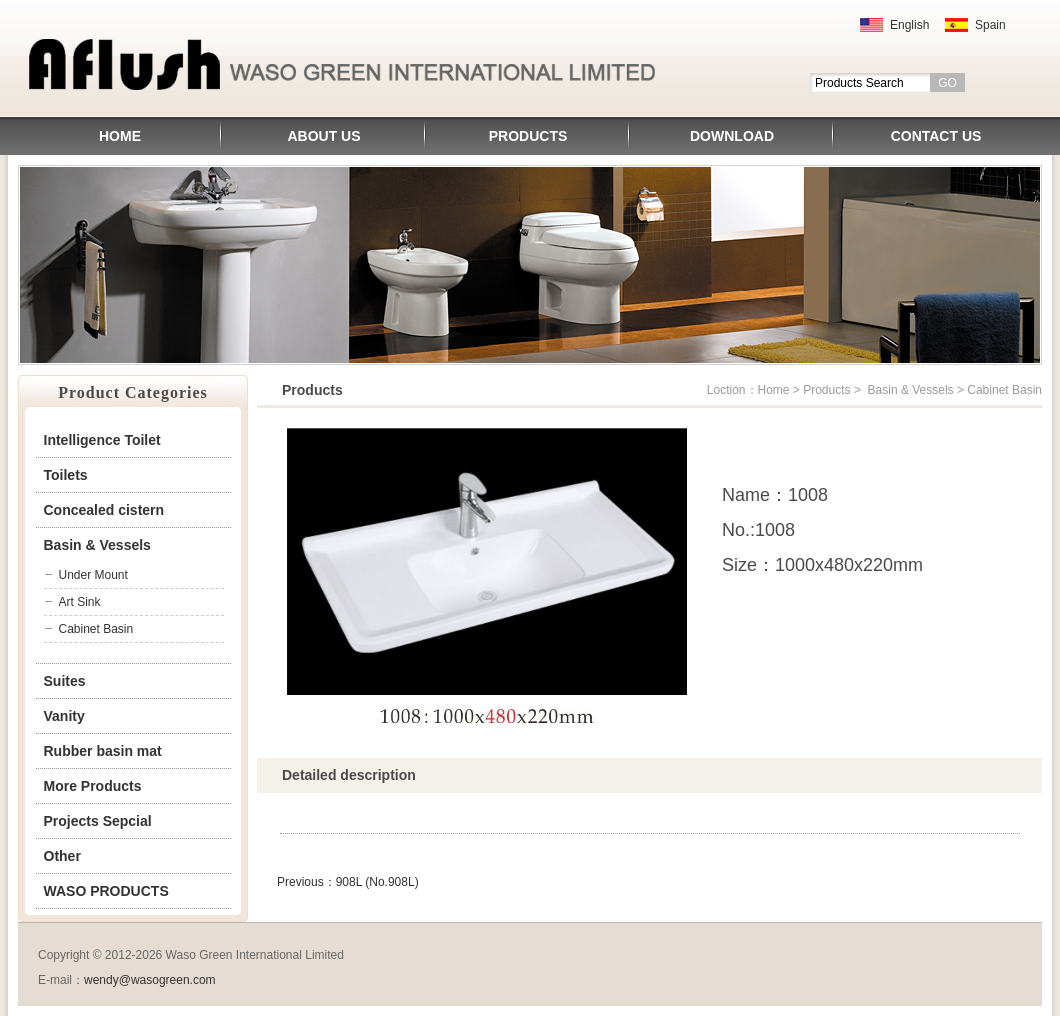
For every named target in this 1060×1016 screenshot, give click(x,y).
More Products (93, 786)
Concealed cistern (104, 510)
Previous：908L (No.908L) (348, 882)
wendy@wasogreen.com (150, 980)
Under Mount (93, 575)
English (909, 25)
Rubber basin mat (103, 751)
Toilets (66, 475)
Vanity (64, 716)
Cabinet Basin (96, 629)
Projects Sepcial (98, 821)
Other (62, 856)
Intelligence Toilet (102, 440)
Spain (990, 25)
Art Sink (80, 602)
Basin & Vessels (97, 545)
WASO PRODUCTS (106, 891)
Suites (65, 681)
